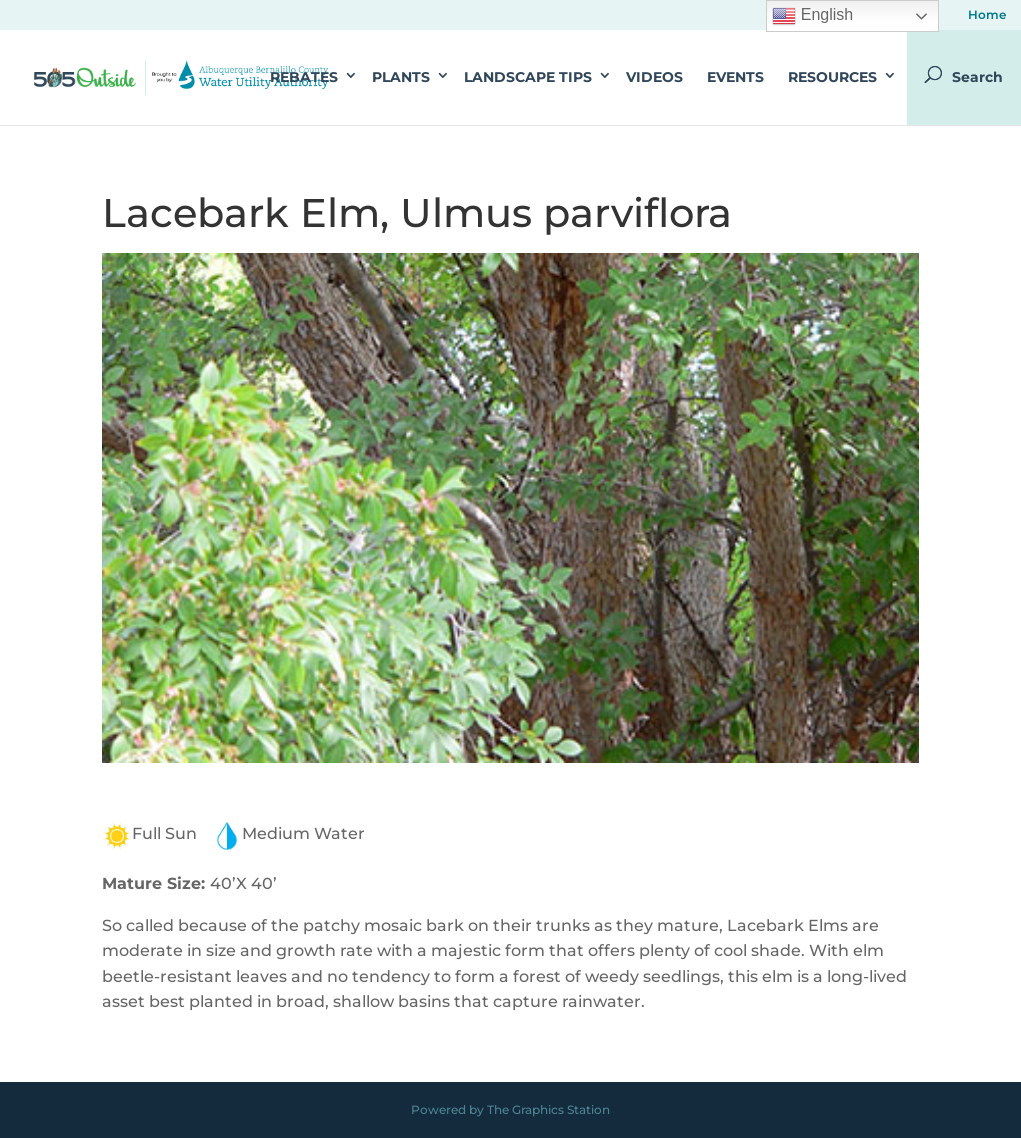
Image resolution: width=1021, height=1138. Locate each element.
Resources (832, 77)
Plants (401, 77)
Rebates (304, 77)
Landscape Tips (528, 77)
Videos (654, 77)
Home (987, 15)
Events (735, 77)
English (812, 16)
